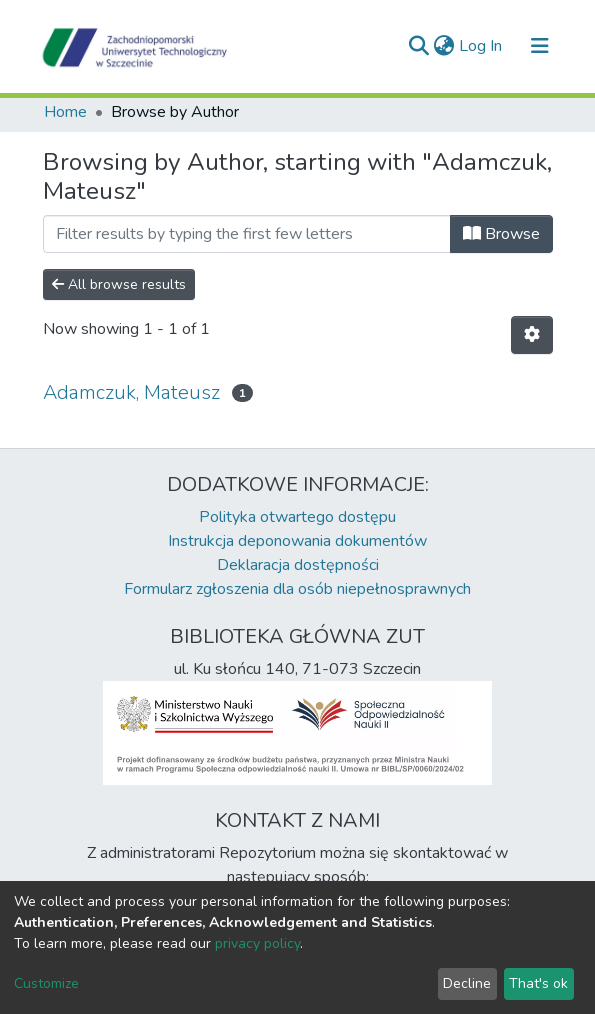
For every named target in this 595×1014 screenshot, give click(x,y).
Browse (501, 234)
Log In (481, 46)
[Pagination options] (532, 335)
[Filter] (247, 234)
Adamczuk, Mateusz (131, 392)
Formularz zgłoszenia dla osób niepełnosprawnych (297, 589)
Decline (467, 983)
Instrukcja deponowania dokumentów (297, 541)
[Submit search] (419, 46)
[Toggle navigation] (540, 46)
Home (65, 112)
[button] (444, 46)
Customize (46, 983)
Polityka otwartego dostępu (297, 517)
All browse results (119, 284)
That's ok (538, 983)
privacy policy (257, 943)
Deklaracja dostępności (298, 565)
